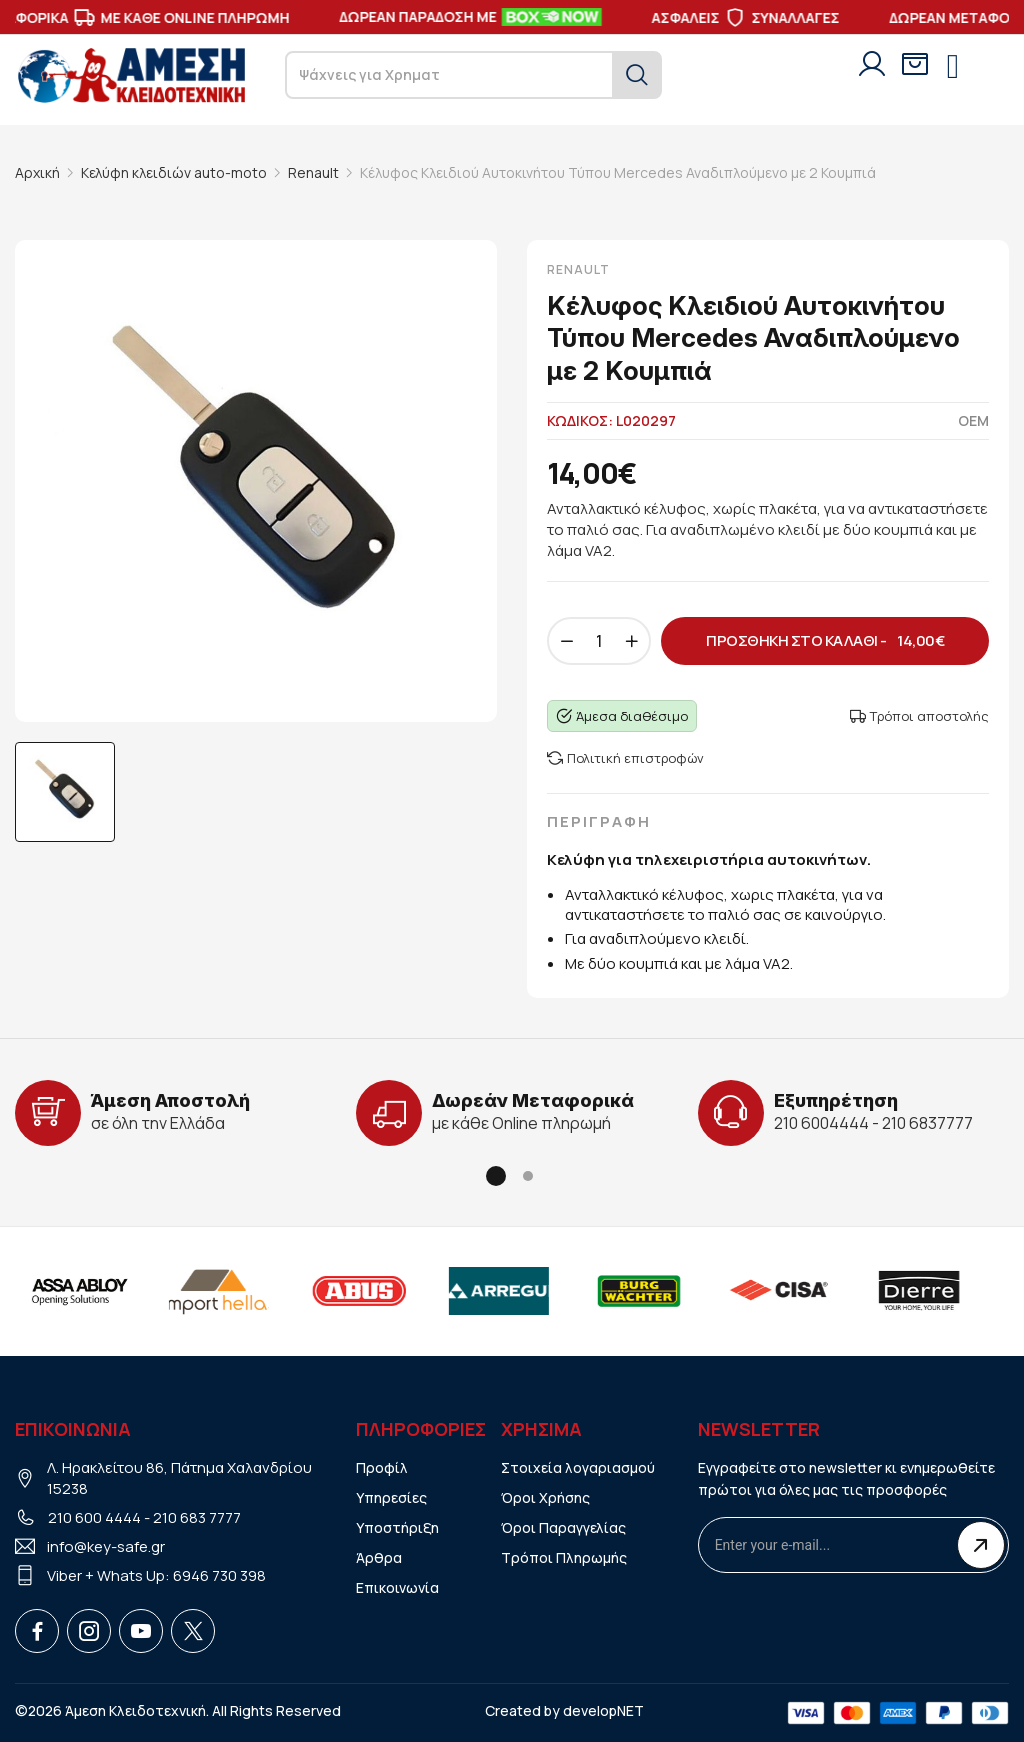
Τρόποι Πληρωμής (564, 1557)
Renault (313, 172)
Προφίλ (382, 1467)
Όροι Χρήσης (545, 1497)
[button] (496, 1176)
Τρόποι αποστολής (919, 716)
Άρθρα (379, 1557)
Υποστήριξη (397, 1527)
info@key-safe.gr (106, 1546)
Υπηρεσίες (391, 1497)
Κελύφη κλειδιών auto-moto (174, 172)
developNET (603, 1710)
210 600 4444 (94, 1517)
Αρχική (37, 172)
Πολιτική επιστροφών (625, 758)
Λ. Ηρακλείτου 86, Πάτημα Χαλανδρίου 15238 (179, 1478)
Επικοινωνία (397, 1587)
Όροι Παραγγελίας (563, 1527)
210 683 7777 (197, 1517)
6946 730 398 (219, 1575)
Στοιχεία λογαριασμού (578, 1467)
